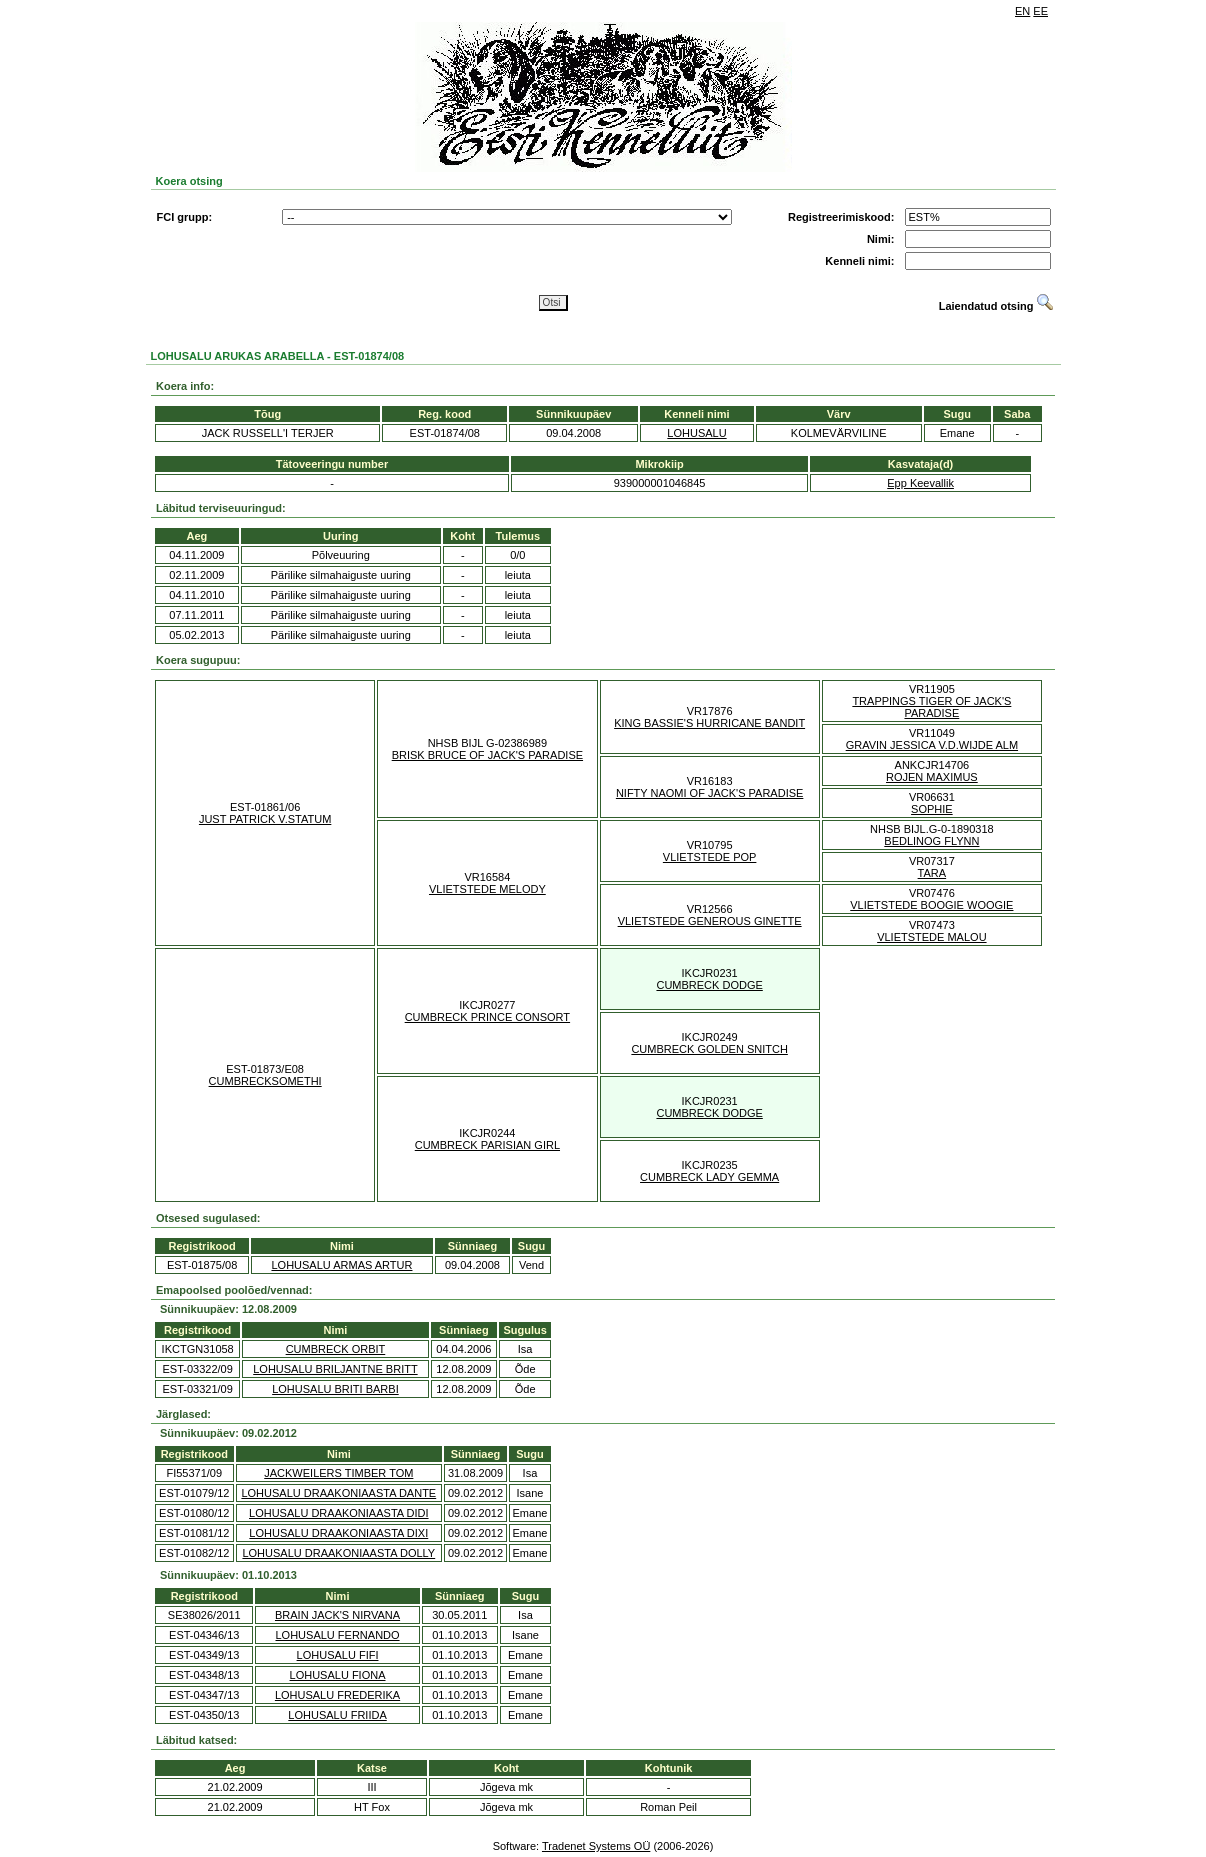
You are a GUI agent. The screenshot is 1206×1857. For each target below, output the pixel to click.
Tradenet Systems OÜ (596, 1846)
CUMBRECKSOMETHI (265, 1081)
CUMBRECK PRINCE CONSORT (487, 1017)
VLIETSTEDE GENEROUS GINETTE (710, 921)
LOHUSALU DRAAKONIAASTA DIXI (338, 1533)
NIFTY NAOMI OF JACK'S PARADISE (710, 793)
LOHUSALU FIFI (338, 1655)
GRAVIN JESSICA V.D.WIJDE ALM (932, 745)
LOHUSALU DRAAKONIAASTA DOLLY (338, 1553)
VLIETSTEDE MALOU (931, 937)
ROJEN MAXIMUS (932, 777)
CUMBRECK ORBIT (336, 1349)
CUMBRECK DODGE (709, 985)
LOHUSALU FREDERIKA (337, 1695)
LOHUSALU (696, 433)
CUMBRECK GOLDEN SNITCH (709, 1049)
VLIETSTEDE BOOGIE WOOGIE (931, 905)
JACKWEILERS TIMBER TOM (338, 1473)
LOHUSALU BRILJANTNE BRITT (335, 1369)
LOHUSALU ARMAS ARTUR (341, 1265)
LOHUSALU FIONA (338, 1675)
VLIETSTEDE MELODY (487, 889)
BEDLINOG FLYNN (931, 841)
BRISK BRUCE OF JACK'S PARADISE (487, 755)
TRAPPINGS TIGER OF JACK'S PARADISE (931, 707)
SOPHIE (932, 809)
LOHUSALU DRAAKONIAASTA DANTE (338, 1493)
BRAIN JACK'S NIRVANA (337, 1615)
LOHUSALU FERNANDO (338, 1635)
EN (1022, 11)
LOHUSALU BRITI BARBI (335, 1389)
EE (1040, 11)
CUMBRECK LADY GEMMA (709, 1177)
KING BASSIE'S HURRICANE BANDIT (709, 723)
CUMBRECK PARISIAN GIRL (487, 1145)
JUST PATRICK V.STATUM (265, 819)
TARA (932, 873)
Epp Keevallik (920, 483)
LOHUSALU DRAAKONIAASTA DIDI (339, 1513)
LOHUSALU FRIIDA (337, 1715)
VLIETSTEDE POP (710, 857)
